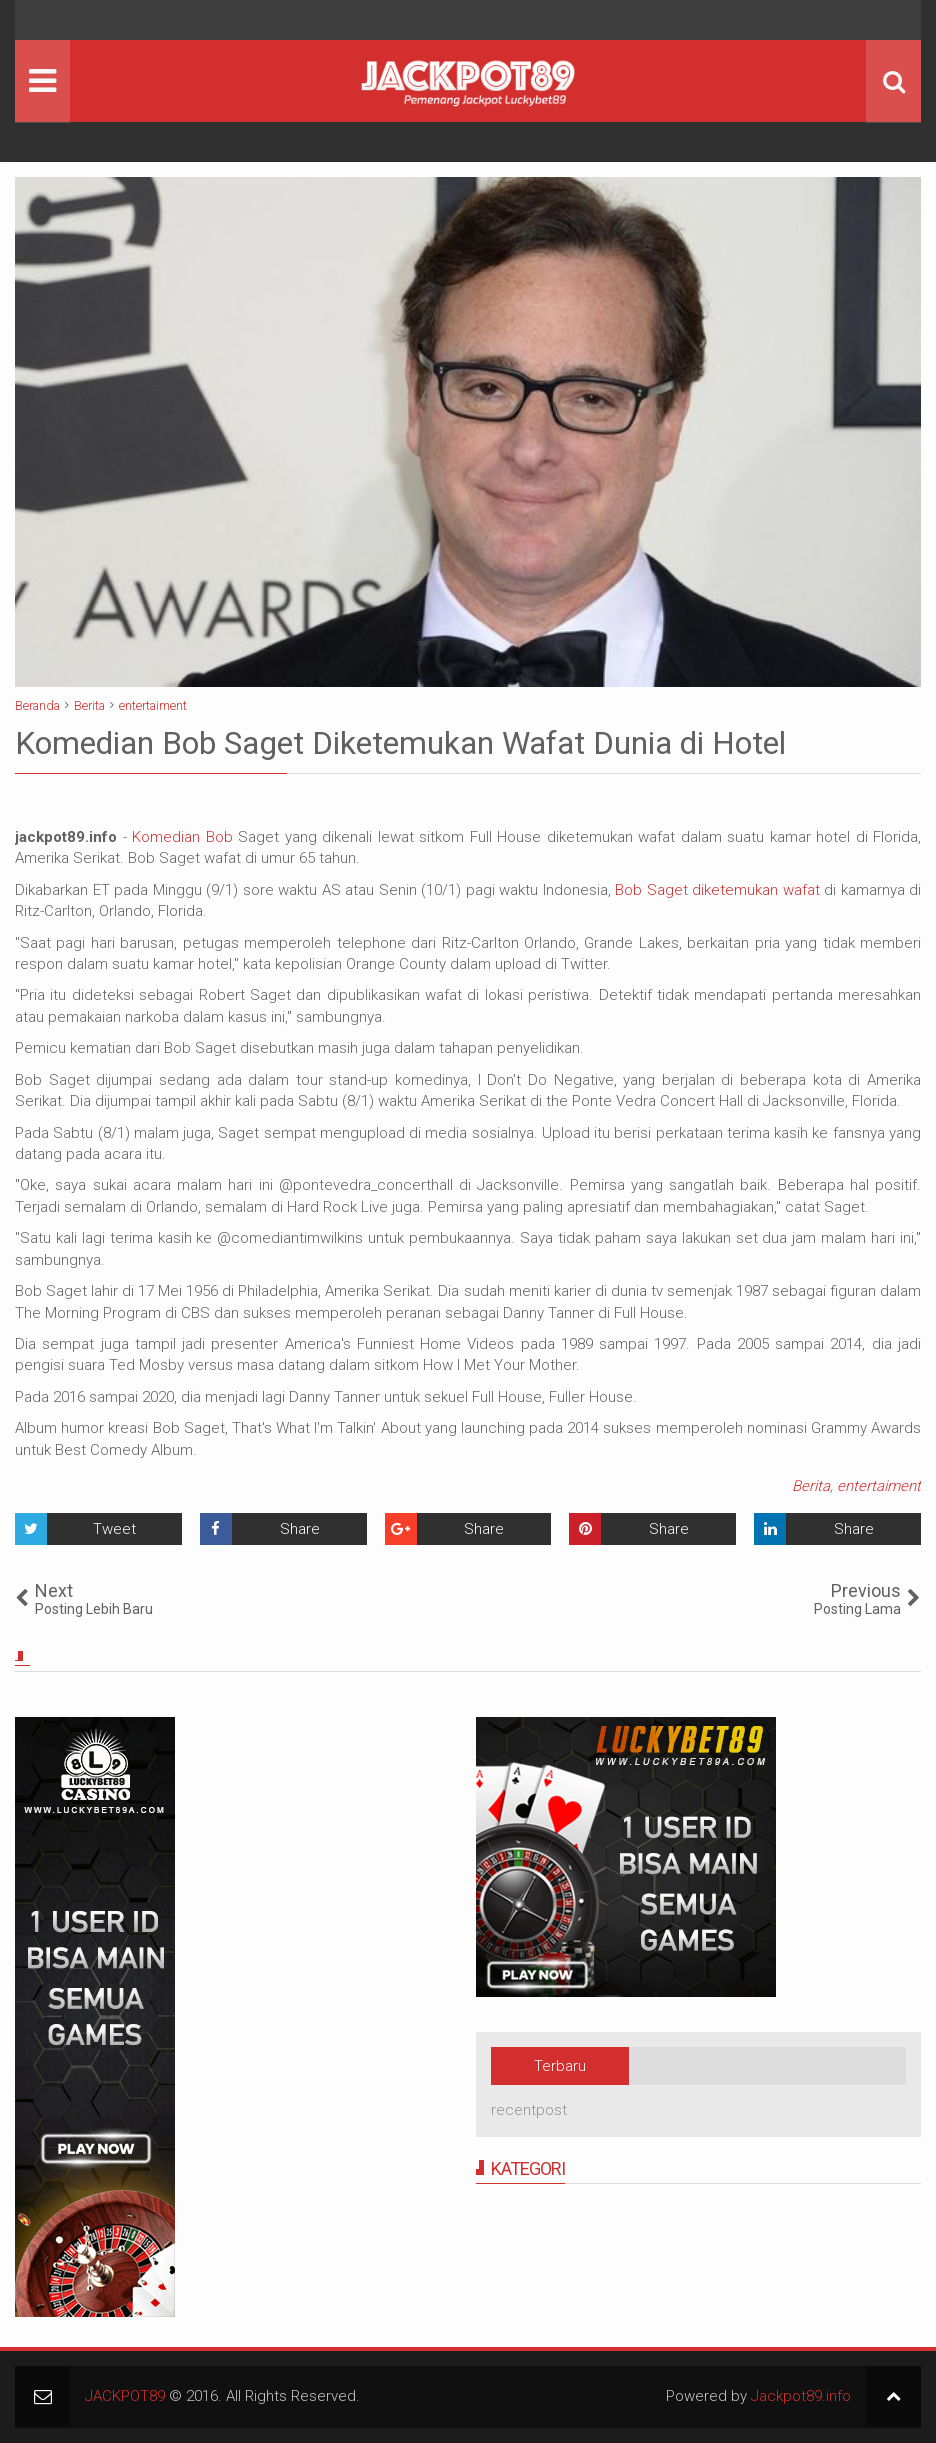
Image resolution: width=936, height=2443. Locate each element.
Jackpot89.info (801, 2396)
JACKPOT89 (125, 2396)
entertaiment (879, 1486)
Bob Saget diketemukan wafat (717, 890)
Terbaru (560, 2066)
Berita (811, 1486)
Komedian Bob (182, 837)
